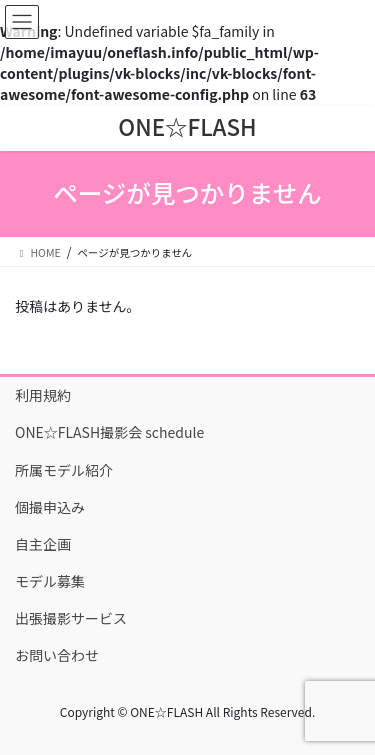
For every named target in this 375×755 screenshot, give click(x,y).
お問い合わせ (57, 655)
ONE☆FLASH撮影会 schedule (109, 432)
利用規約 (43, 395)
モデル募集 (50, 581)
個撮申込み (50, 507)
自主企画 (43, 544)
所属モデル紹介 (64, 470)
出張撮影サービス (71, 618)
